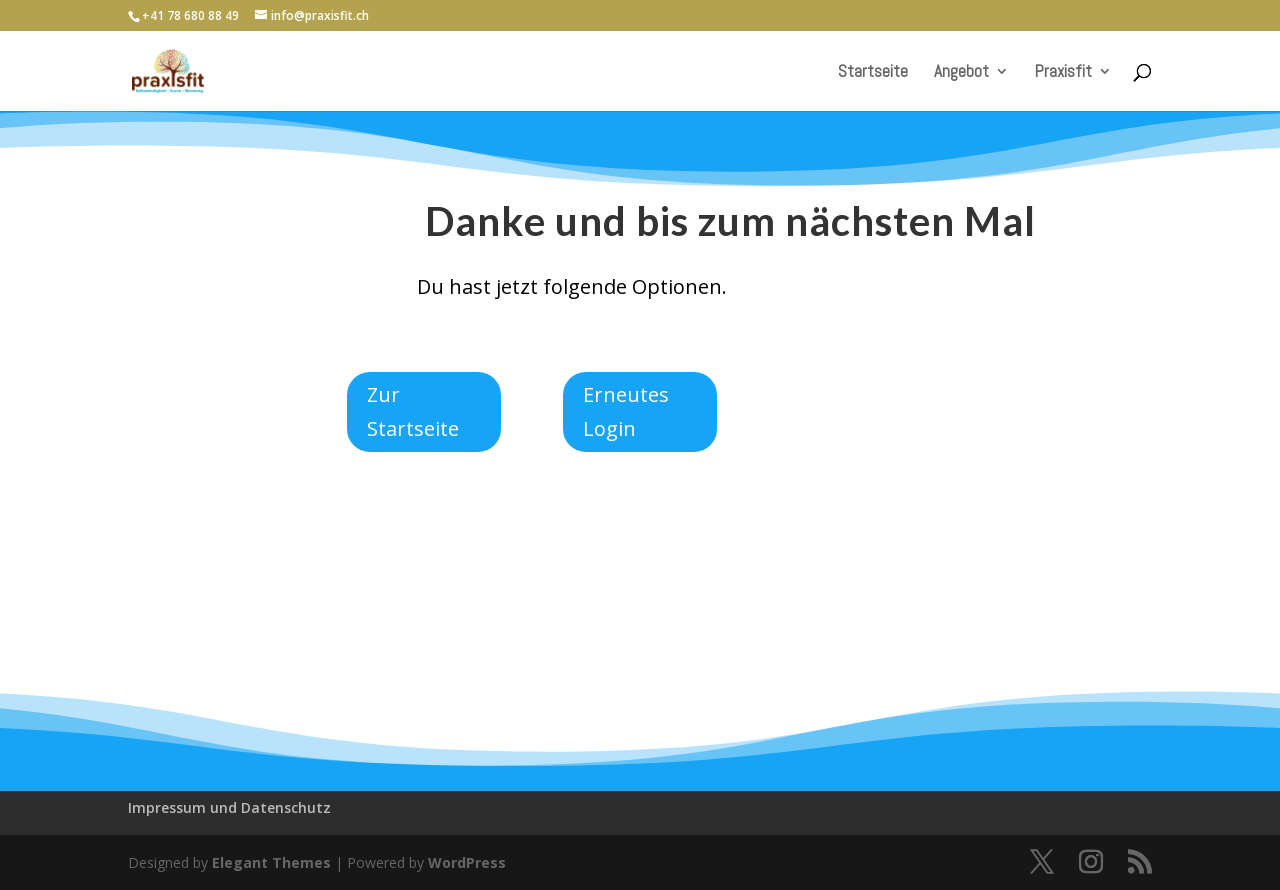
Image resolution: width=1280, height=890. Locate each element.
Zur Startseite (413, 411)
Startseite (873, 73)
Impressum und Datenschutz (229, 807)
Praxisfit (1063, 73)
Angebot (961, 73)
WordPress (467, 862)
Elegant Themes (271, 862)
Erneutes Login (626, 411)
